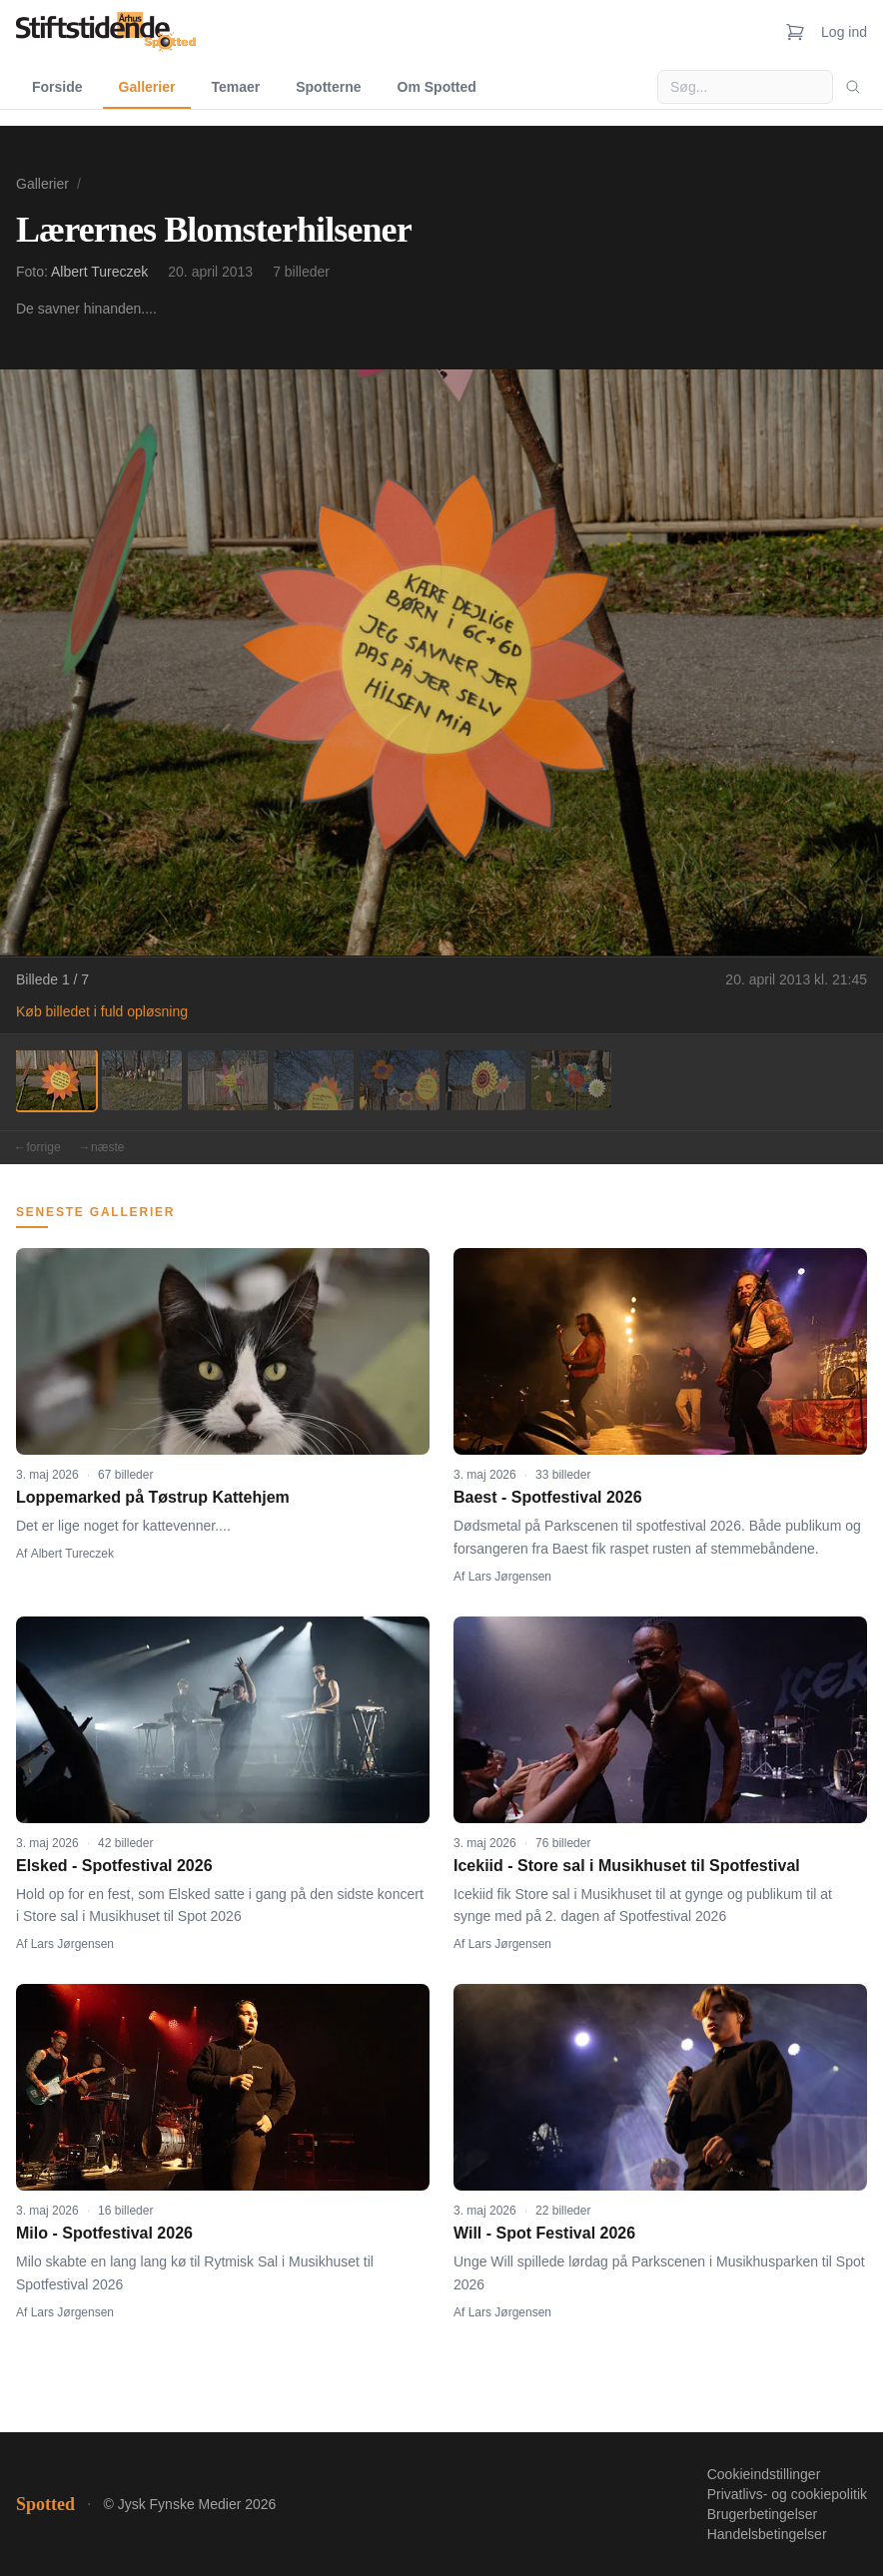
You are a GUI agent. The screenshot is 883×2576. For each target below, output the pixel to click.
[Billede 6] (485, 1080)
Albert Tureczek (99, 272)
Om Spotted (437, 87)
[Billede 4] (314, 1080)
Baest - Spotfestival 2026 (547, 1497)
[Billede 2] (142, 1080)
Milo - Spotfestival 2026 (104, 2233)
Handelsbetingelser (767, 2534)
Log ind (844, 32)
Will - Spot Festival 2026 (544, 2233)
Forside (57, 87)
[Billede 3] (228, 1080)
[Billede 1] (56, 1080)
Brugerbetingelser (762, 2514)
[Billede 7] (571, 1080)
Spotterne (328, 87)
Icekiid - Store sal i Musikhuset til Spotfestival (626, 1865)
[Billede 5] (400, 1080)
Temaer (235, 87)
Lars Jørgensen (509, 1577)
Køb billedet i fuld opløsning (102, 1011)
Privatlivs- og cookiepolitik (787, 2494)
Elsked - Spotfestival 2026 (114, 1865)
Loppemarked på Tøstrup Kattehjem (153, 1497)
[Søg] (853, 87)
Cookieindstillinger (764, 2474)
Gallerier (147, 87)
